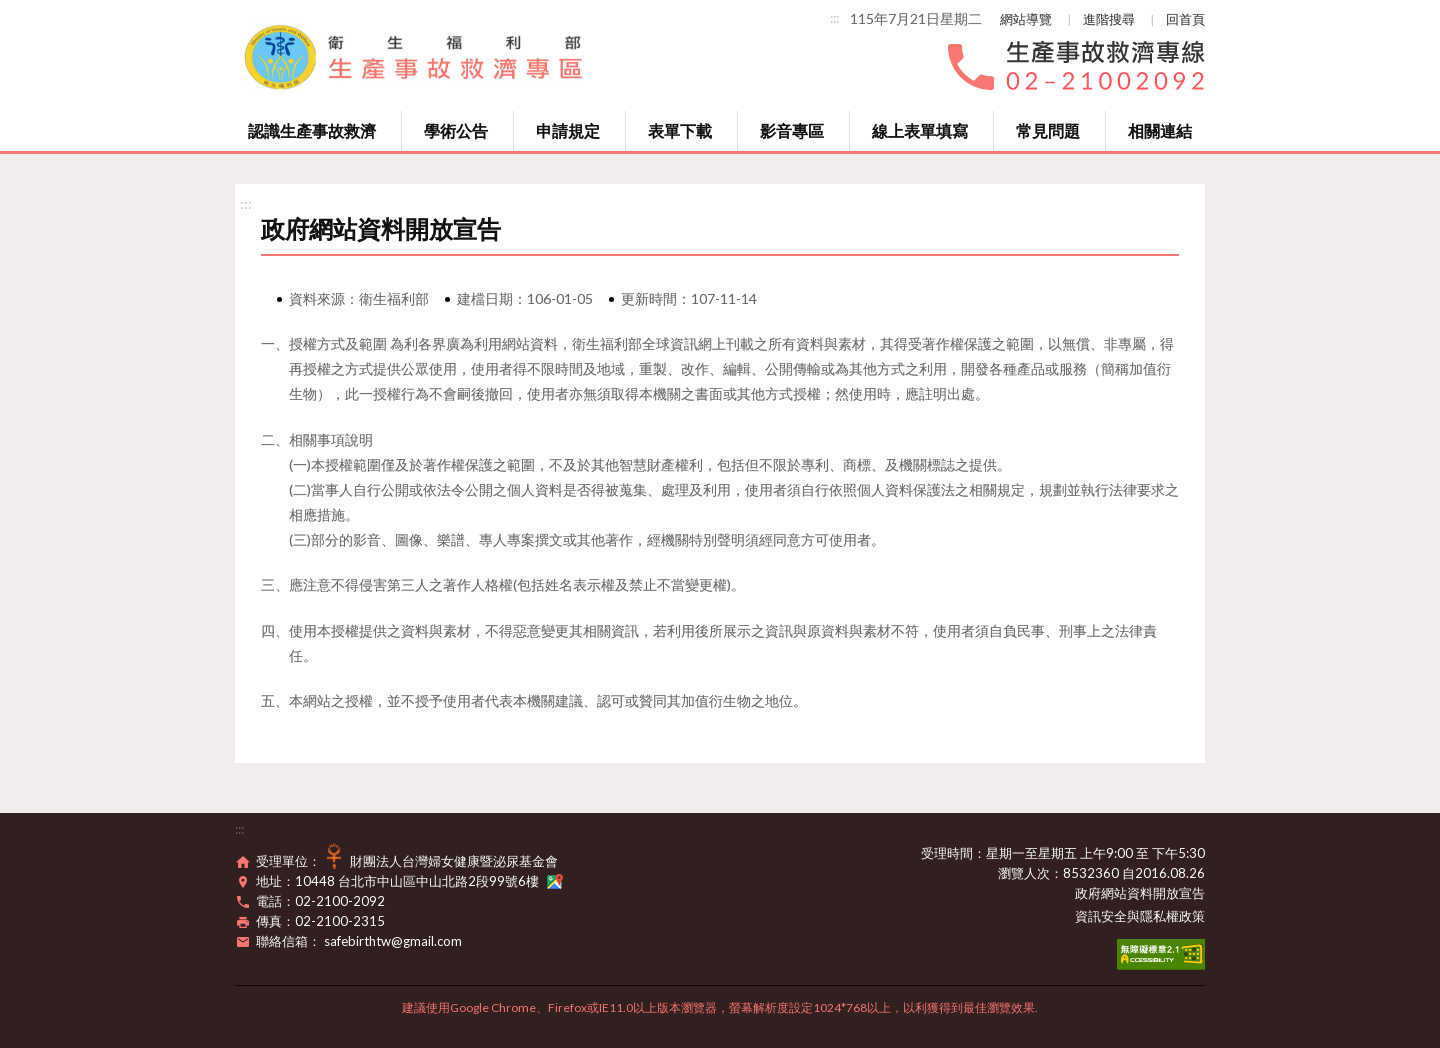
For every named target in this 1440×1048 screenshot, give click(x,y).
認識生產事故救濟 (312, 130)
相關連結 (1160, 130)
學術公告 (456, 130)
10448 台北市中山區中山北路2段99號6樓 (429, 881)
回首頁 (1185, 19)
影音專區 (792, 130)
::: (834, 18)
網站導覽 (1026, 19)
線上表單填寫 (920, 130)
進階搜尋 (1109, 19)
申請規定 (568, 130)
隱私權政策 (1172, 916)
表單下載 (680, 130)
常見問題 (1048, 130)
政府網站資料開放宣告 (1140, 893)
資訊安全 (1101, 916)
